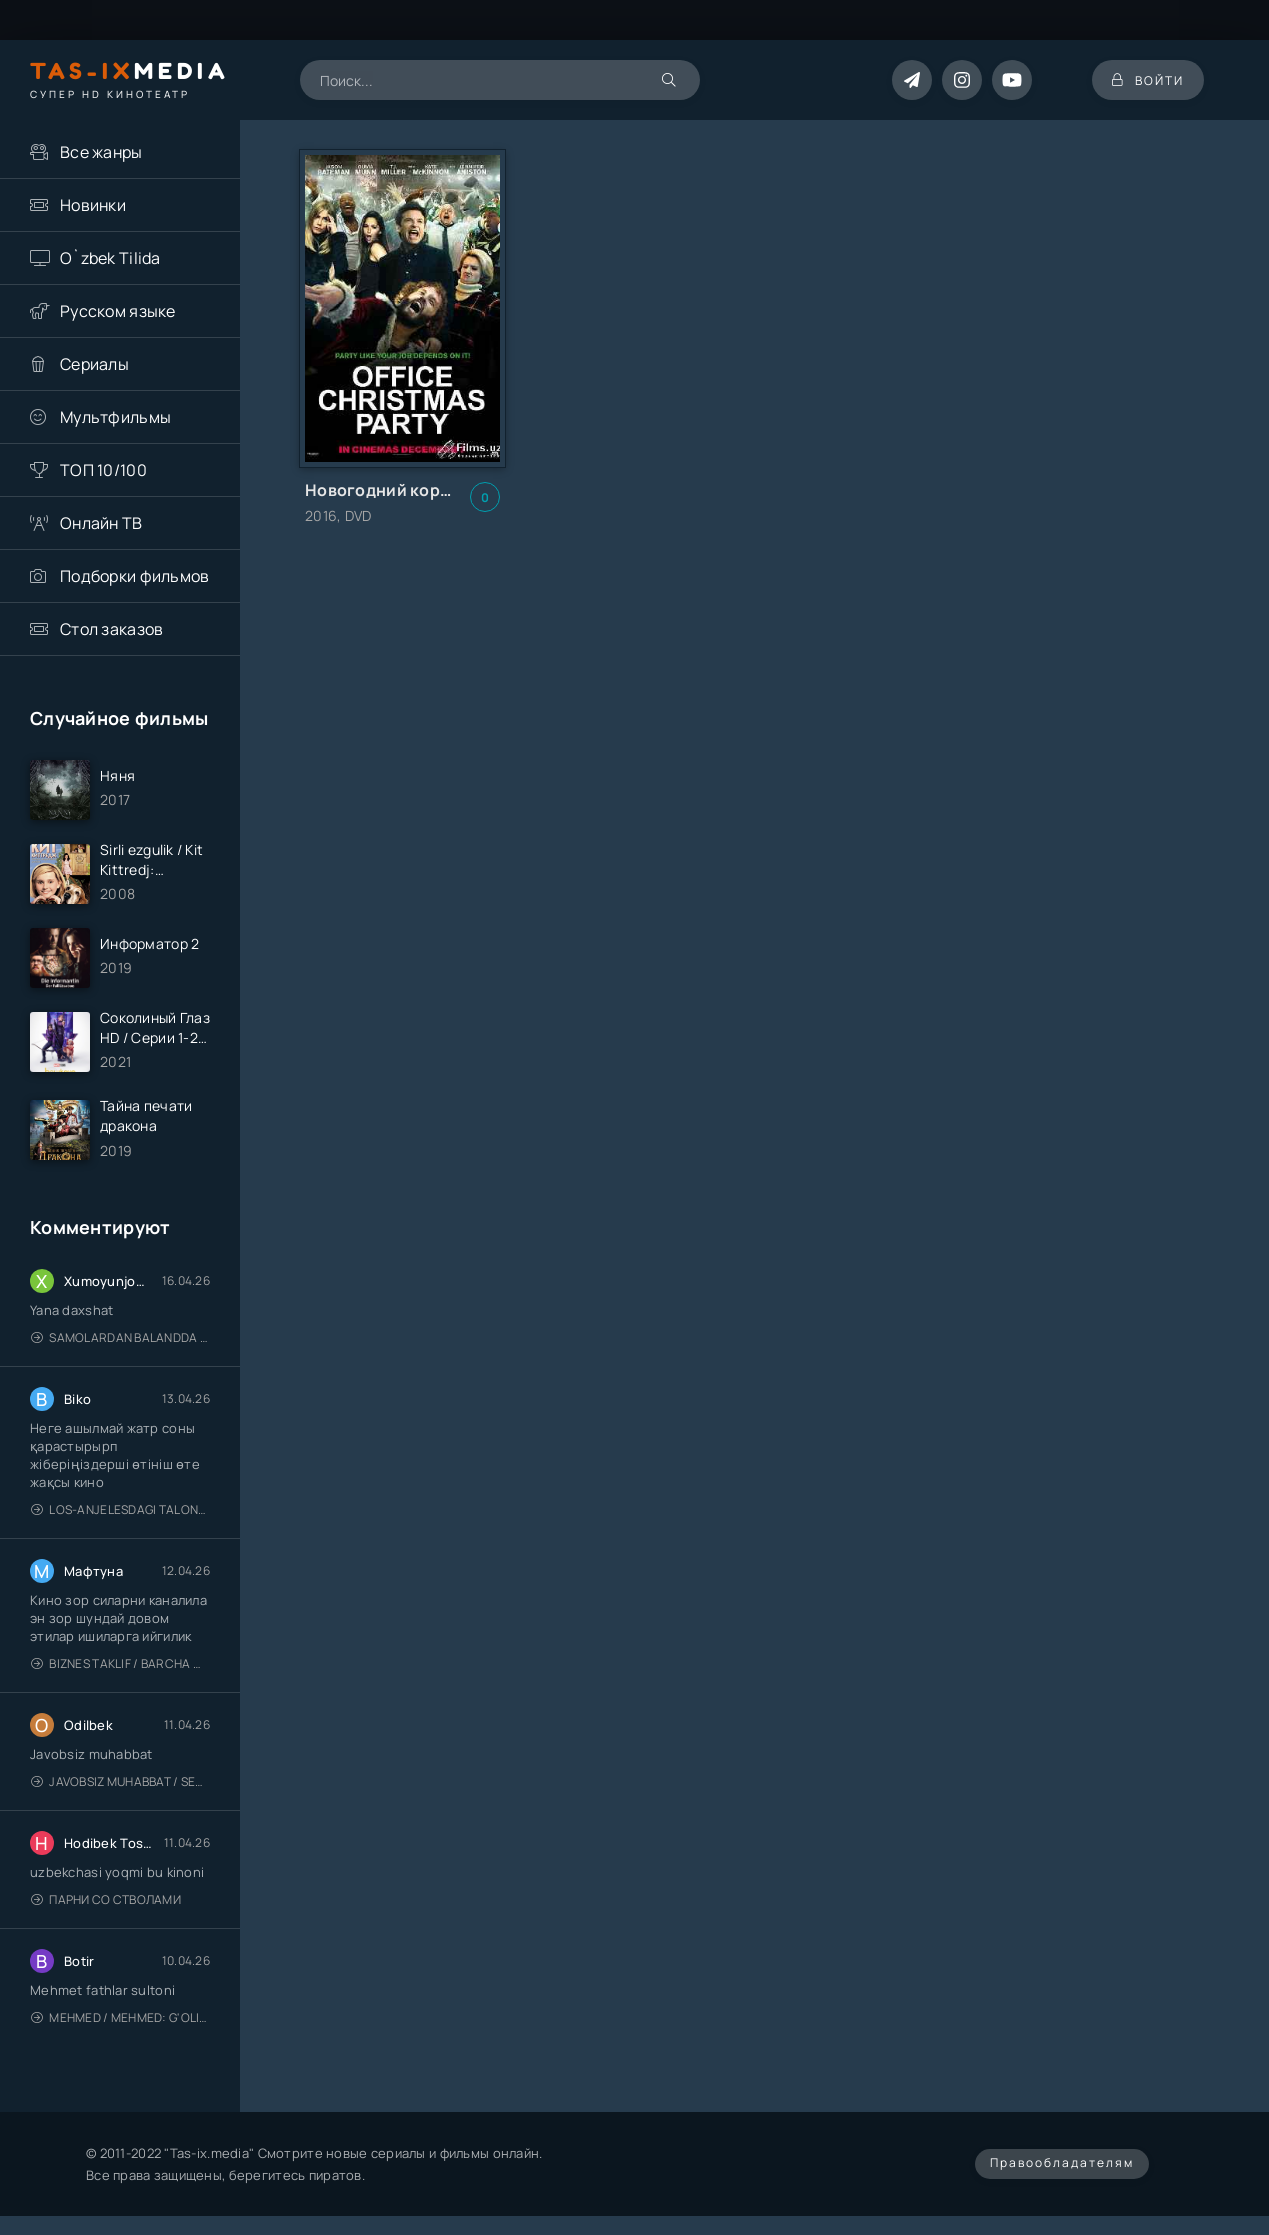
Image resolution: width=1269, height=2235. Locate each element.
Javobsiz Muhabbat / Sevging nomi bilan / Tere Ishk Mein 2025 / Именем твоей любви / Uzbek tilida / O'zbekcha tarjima (120, 1781)
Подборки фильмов (134, 576)
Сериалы (94, 364)
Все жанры (101, 152)
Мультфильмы (115, 417)
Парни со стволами (106, 1899)
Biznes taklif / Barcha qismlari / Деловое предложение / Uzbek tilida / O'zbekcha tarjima (120, 1663)
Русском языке (118, 311)
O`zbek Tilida (110, 258)
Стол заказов (111, 629)
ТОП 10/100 (103, 470)
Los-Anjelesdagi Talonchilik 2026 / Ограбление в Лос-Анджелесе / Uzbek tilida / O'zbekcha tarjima (120, 1509)
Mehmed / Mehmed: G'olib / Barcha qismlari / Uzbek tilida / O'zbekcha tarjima (120, 2017)
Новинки (93, 205)
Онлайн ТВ (101, 523)
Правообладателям (1062, 2162)
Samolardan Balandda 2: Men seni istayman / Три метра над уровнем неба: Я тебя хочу (120, 1337)
